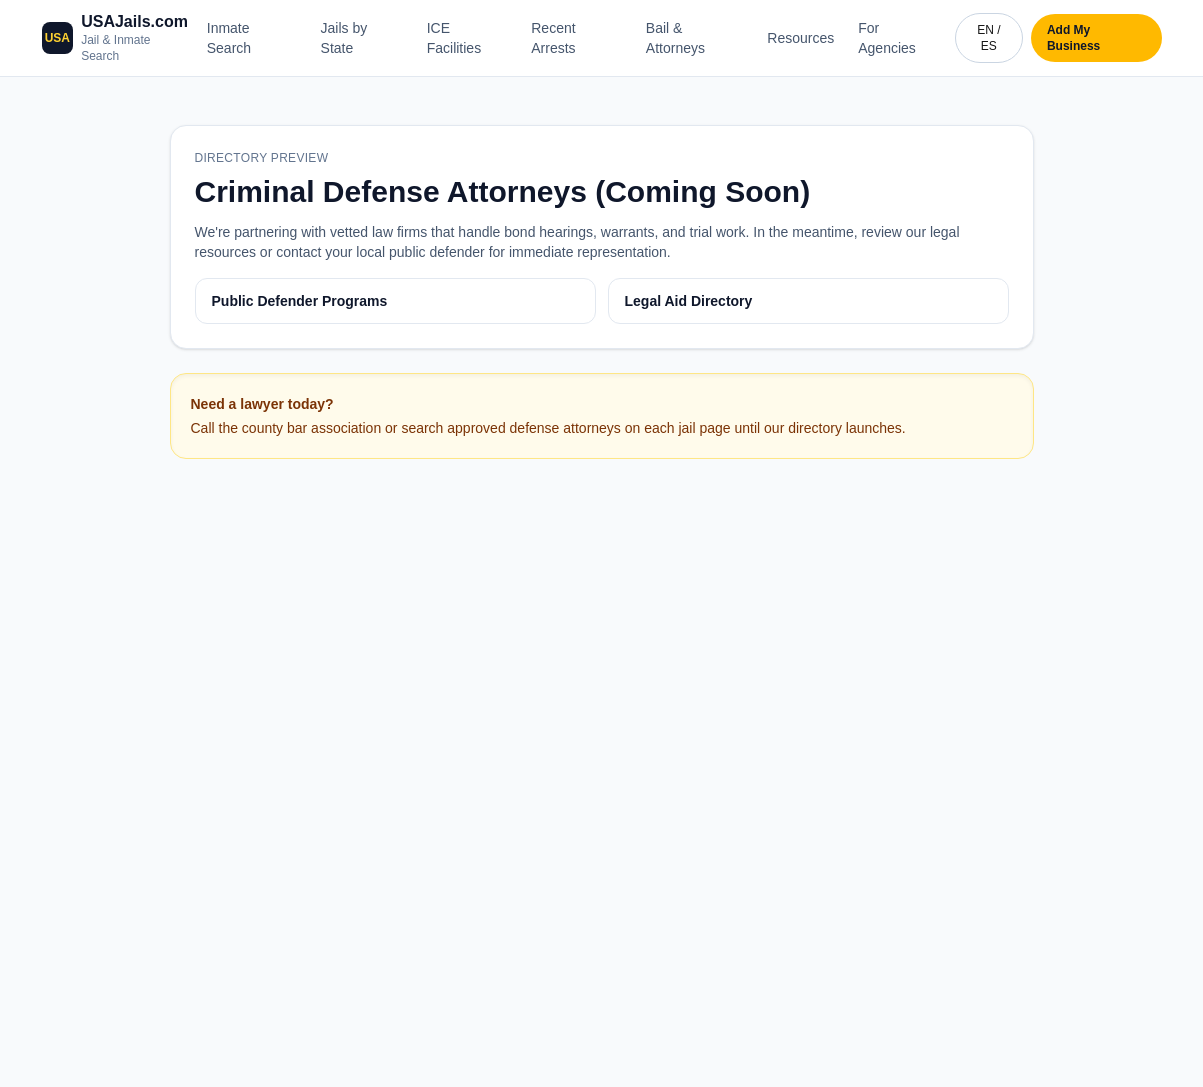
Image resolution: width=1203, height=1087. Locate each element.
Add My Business (1073, 38)
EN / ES (988, 38)
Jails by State (344, 38)
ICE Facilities (454, 38)
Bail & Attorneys (675, 38)
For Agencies (887, 38)
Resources (800, 38)
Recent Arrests (553, 38)
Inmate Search (229, 38)
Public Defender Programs (300, 301)
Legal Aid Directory (689, 301)
